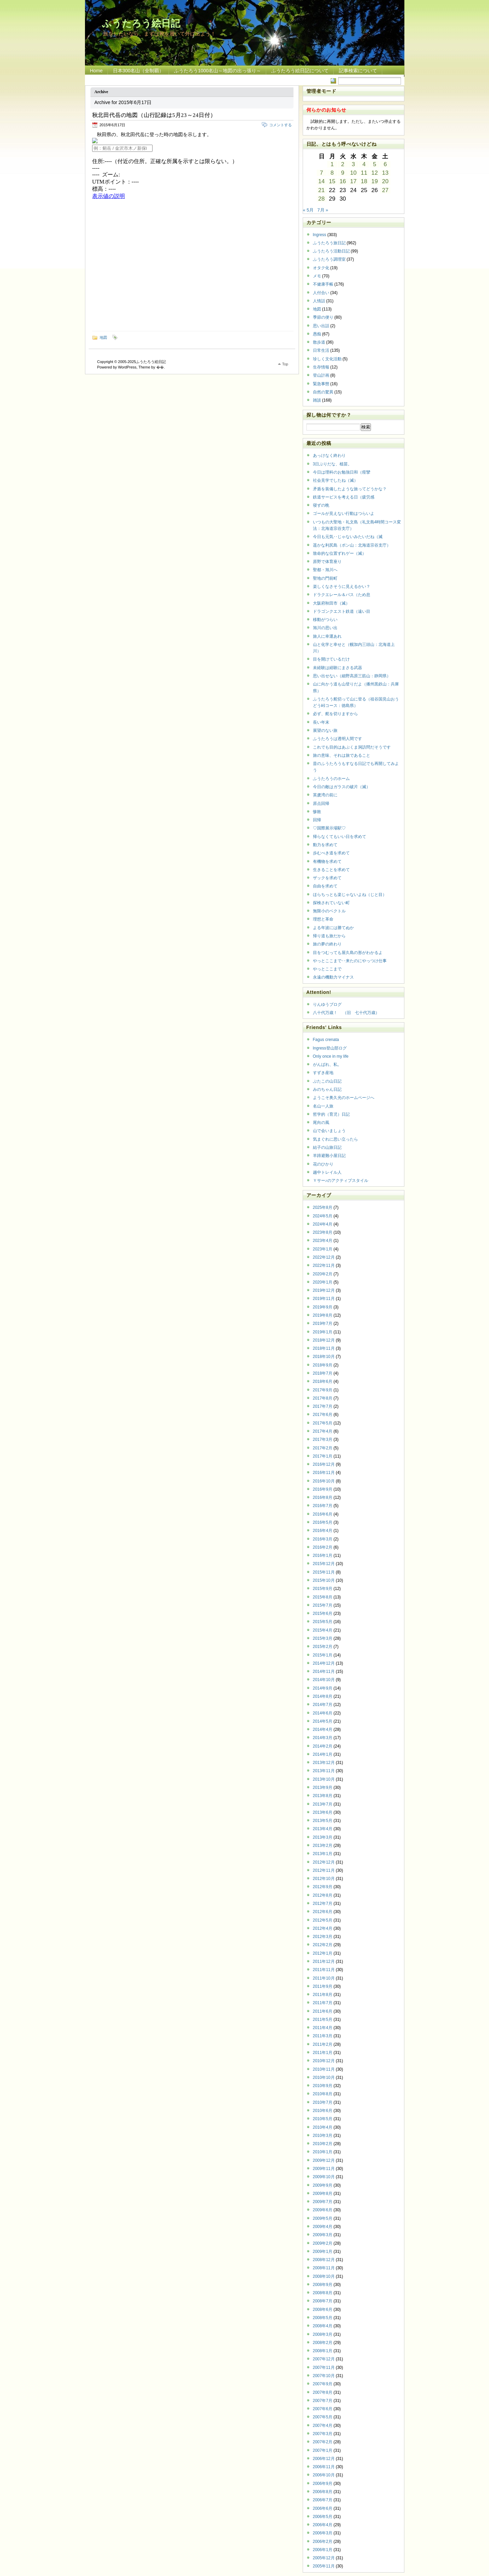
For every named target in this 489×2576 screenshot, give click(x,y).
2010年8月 (322, 2094)
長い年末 (321, 722)
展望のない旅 (325, 730)
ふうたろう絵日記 (141, 22)
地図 (103, 337)
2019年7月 (322, 1323)
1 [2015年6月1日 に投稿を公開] (331, 164)
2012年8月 (322, 1895)
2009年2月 (322, 2243)
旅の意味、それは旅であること (341, 755)
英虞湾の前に (325, 795)
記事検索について (358, 70)
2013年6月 (322, 1812)
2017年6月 (322, 1414)
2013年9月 (322, 1787)
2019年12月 (324, 1290)
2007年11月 (324, 2367)
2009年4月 (322, 2226)
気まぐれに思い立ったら (335, 1139)
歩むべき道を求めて (331, 853)
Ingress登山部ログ (330, 1048)
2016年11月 (324, 1472)
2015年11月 (324, 1572)
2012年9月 (322, 1886)
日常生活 (321, 350)
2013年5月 (322, 1820)
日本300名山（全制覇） (138, 70)
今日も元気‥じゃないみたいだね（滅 (348, 536)
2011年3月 (322, 2036)
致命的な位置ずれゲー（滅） (339, 553)
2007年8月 (322, 2392)
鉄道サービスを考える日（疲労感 (343, 497)
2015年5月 (322, 1621)
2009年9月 (322, 2185)
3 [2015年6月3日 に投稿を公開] (353, 164)
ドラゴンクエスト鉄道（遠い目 (341, 611)
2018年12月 (324, 1340)
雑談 (317, 400)
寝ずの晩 (321, 505)
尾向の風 (321, 1122)
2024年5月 (322, 1216)
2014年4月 (322, 1729)
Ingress (319, 234)
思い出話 (321, 325)
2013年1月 (322, 1853)
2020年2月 (322, 1274)
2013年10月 (324, 1779)
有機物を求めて (327, 861)
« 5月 (308, 210)
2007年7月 (322, 2400)
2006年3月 (322, 2533)
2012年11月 (324, 1870)
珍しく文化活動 (327, 359)
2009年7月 (322, 2201)
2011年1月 (322, 2052)
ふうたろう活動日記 (331, 251)
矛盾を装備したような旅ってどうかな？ (350, 489)
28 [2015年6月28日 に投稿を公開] (321, 199)
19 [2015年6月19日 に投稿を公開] (374, 181)
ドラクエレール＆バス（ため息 (341, 594)
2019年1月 (322, 1332)
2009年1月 (322, 2251)
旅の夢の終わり (327, 944)
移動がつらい (325, 619)
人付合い (321, 292)
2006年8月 (322, 2491)
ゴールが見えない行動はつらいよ (343, 513)
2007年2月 (322, 2442)
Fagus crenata (326, 1039)
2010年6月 (322, 2110)
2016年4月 (322, 1530)
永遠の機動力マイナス (333, 977)
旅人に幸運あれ (327, 636)
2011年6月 (322, 2011)
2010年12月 (324, 2060)
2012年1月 (322, 1953)
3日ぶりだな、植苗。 (332, 464)
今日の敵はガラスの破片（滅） (341, 786)
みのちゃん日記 (327, 1089)
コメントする (280, 125)
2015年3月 (322, 1638)
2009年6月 (322, 2210)
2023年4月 (322, 1240)
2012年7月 (322, 1903)
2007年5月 (322, 2417)
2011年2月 (322, 2044)
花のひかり (323, 1164)
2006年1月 (322, 2549)
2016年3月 (322, 1539)
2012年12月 (324, 1862)
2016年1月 (322, 1555)
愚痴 (317, 334)
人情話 (319, 301)
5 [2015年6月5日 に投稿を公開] (374, 164)
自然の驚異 (323, 392)
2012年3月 (322, 1936)
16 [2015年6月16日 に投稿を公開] (343, 181)
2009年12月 (324, 2160)
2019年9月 (322, 1307)
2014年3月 (322, 1737)
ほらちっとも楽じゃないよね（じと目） (350, 894)
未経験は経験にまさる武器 (337, 667)
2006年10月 (324, 2475)
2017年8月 (322, 1398)
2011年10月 (324, 1978)
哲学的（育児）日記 (331, 1114)
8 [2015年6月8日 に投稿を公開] (331, 173)
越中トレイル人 (327, 1172)
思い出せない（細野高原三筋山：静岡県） (352, 676)
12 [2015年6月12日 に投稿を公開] (374, 173)
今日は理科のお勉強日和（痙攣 (341, 472)
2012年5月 (322, 1920)
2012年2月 (322, 1944)
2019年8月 (322, 1315)
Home (96, 70)
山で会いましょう (329, 1130)
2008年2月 (322, 2342)
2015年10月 (324, 1580)
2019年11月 (324, 1298)
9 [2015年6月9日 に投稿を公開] (342, 173)
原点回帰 (321, 803)
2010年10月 (324, 2077)
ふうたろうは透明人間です (337, 738)
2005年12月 (324, 2558)
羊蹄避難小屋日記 (329, 1155)
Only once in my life (331, 1056)
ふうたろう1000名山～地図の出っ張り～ (217, 70)
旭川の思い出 (325, 627)
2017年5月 (322, 1423)
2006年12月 (324, 2458)
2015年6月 (322, 1613)
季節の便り (323, 317)
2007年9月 (322, 2384)
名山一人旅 (323, 1106)
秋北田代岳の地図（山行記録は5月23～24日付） (154, 115)
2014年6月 (322, 1713)
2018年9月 (322, 1365)
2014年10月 (324, 1679)
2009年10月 (324, 2176)
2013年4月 (322, 1828)
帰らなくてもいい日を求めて (339, 836)
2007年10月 (324, 2375)
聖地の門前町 (325, 578)
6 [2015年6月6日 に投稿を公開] (385, 164)
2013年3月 (322, 1837)
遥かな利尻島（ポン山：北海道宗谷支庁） (352, 545)
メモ (317, 276)
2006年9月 (322, 2483)
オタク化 (321, 267)
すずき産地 (323, 1072)
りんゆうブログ (327, 1004)
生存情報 (321, 367)
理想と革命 (323, 919)
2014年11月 (324, 1671)
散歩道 (319, 342)
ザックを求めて (327, 877)
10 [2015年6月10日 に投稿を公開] (353, 173)
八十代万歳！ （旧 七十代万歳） (346, 1012)
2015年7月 (322, 1605)
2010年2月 (322, 2143)
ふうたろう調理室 (329, 259)
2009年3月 (322, 2234)
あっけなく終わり (329, 455)
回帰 (317, 819)
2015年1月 (322, 1655)
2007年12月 (324, 2359)
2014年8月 (322, 1696)
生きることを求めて (331, 869)
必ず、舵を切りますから (335, 713)
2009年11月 (324, 2168)
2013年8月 (322, 1795)
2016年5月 (322, 1522)
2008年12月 (324, 2259)
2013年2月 (322, 1845)
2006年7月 (322, 2500)
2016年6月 (322, 1514)
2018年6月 (322, 1381)
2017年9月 (322, 1390)
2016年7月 (322, 1505)
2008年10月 (324, 2276)
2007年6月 (322, 2408)
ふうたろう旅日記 (329, 243)
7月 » (322, 210)
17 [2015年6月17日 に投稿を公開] (353, 181)
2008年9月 (322, 2284)
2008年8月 (322, 2292)
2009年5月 (322, 2218)
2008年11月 (324, 2268)
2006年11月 (324, 2466)
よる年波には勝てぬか (333, 927)
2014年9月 (322, 1688)
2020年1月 (322, 1282)
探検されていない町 (331, 902)
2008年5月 (322, 2317)
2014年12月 (324, 1663)
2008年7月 (322, 2301)
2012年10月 (324, 1878)
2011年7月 (322, 2002)
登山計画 (321, 375)
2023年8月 (322, 1232)
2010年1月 (322, 2152)
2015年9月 (322, 1588)
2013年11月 (324, 1770)
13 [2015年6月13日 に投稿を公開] (385, 173)
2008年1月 (322, 2350)
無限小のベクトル (329, 911)
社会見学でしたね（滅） (335, 480)
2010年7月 (322, 2102)
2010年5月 (322, 2118)
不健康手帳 (323, 284)
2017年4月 (322, 1431)
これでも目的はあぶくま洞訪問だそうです (352, 747)
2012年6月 (322, 1911)
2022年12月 (324, 1257)
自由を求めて (325, 886)
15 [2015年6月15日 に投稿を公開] (332, 181)
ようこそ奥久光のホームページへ (343, 1097)
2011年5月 (322, 2019)
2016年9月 (322, 1489)
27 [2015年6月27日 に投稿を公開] (385, 190)
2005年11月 (324, 2566)
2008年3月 (322, 2334)
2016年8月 (322, 1497)
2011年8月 (322, 1994)
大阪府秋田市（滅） (331, 603)
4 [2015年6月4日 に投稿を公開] (363, 164)
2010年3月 (322, 2135)
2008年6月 (322, 2309)
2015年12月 (324, 1563)
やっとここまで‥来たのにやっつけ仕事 (350, 960)
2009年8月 (322, 2193)
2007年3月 (322, 2433)
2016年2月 (322, 1547)
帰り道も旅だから (329, 936)
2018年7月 (322, 1373)
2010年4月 (322, 2127)
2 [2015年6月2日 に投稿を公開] (342, 164)
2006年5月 (322, 2516)
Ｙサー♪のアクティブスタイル (340, 1180)
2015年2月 (322, 1646)
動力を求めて (325, 844)
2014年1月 (322, 1754)
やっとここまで (327, 969)
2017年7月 (322, 1406)
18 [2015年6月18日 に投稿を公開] (364, 181)
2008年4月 (322, 2326)
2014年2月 (322, 1746)
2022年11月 (324, 1265)
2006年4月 (322, 2524)
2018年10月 (324, 1356)
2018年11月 (324, 1348)
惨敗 (317, 811)
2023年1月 (322, 1249)
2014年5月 (322, 1721)
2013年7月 (322, 1804)
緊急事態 (321, 383)
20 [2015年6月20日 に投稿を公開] (385, 181)
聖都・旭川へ (325, 569)
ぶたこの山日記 (327, 1081)
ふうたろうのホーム (331, 778)
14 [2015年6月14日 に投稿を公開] (321, 181)
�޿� (160, 367)
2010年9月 (322, 2085)
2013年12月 (324, 1762)
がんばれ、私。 (327, 1064)
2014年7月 (322, 1704)
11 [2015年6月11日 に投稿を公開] (364, 173)
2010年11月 (324, 2069)
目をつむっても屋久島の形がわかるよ (348, 952)
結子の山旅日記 (327, 1147)
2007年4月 (322, 2425)
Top (285, 364)
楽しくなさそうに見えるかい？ (341, 586)
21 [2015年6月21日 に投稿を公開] (321, 190)
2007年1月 (322, 2450)
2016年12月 (324, 1464)
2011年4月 (322, 2027)
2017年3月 (322, 1439)
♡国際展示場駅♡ (329, 828)
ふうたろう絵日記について (300, 70)
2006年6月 (322, 2508)
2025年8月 (322, 1207)
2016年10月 (324, 1481)
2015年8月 (322, 1597)
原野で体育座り (327, 561)
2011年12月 (324, 1961)
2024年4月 (322, 1224)
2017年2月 (322, 1448)
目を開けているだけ (331, 659)
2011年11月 (324, 1969)
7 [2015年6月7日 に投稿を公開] (321, 173)
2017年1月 (322, 1456)
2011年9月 (322, 1986)
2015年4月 (322, 1630)
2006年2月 (322, 2541)
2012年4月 (322, 1928)
